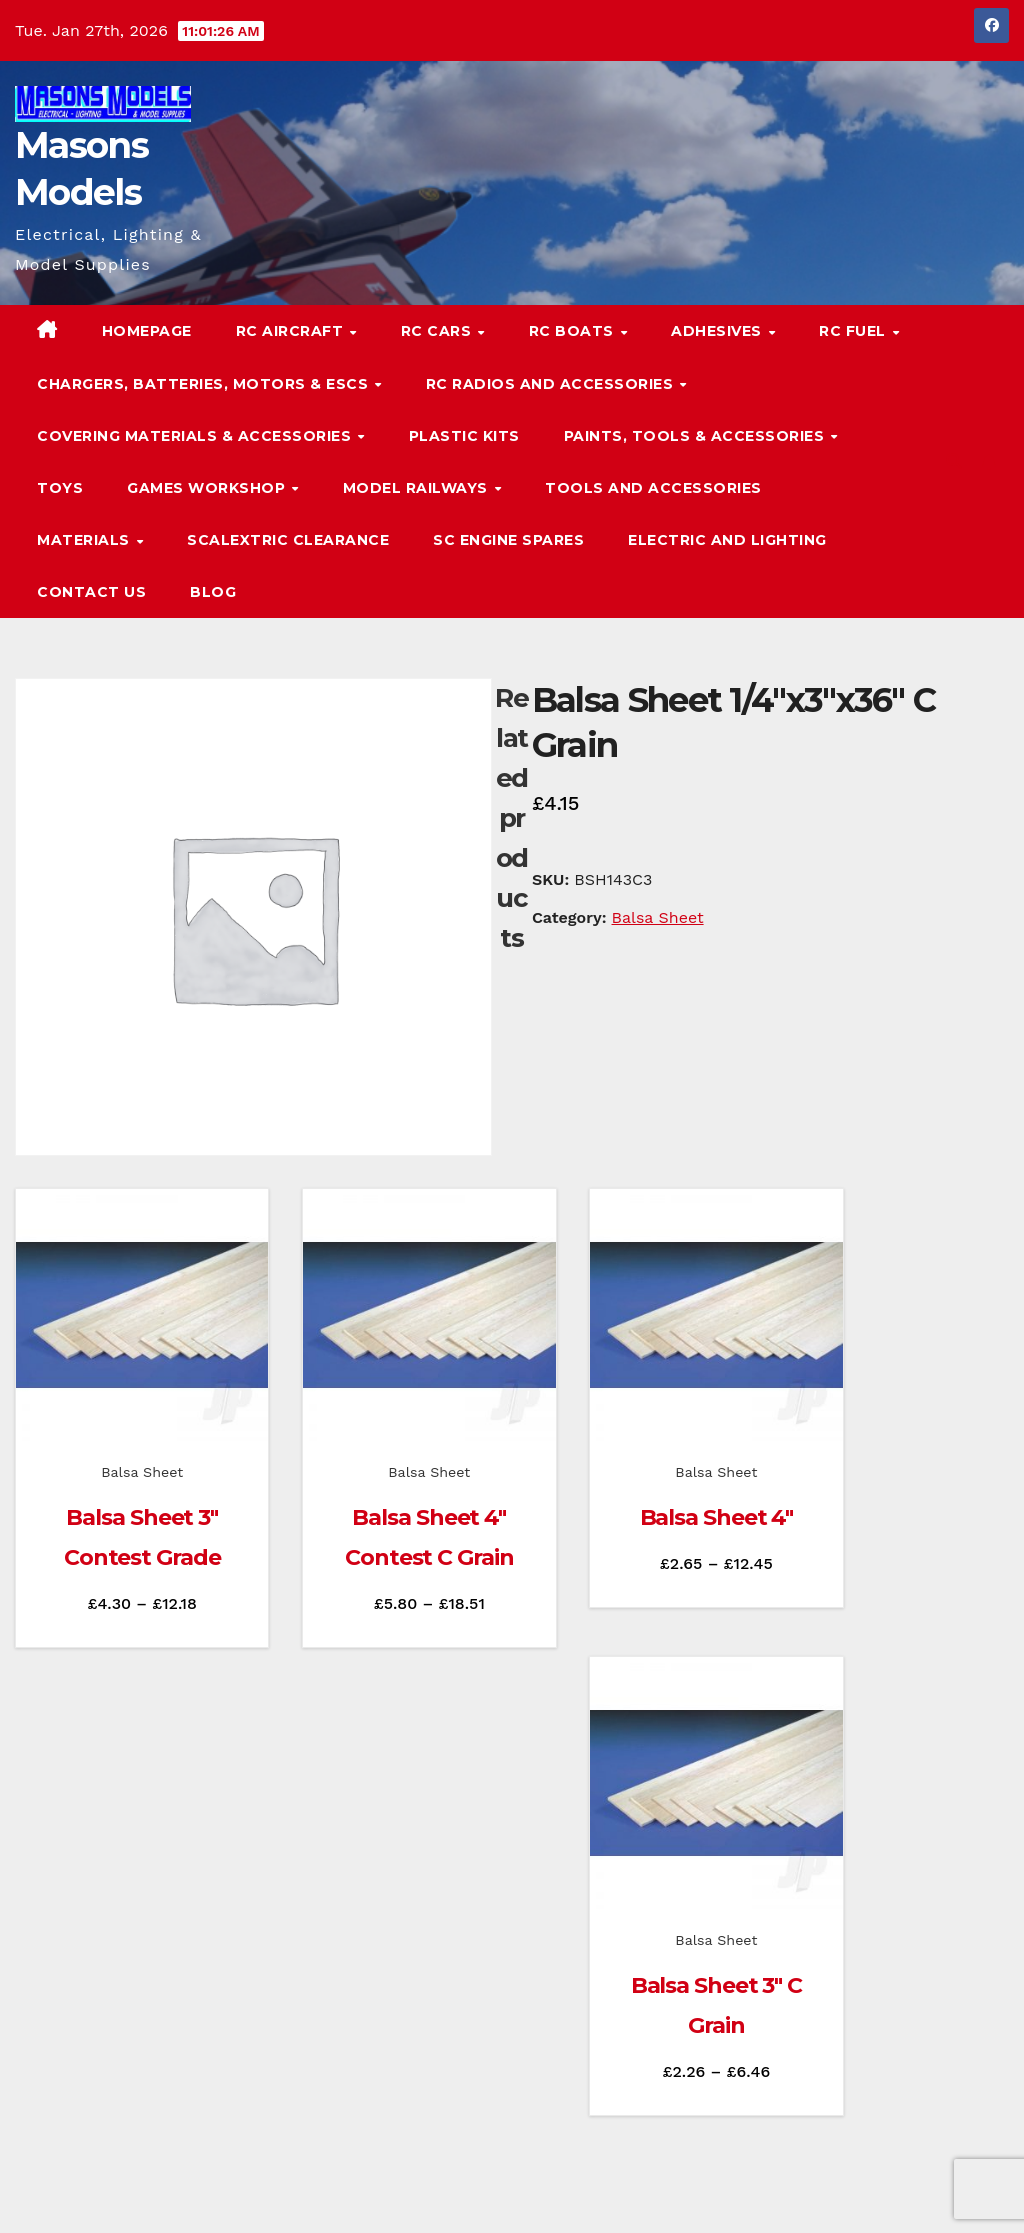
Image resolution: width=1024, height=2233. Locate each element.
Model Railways (418, 488)
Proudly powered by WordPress (115, 2191)
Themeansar (399, 2191)
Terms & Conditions (947, 2191)
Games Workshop (208, 488)
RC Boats (574, 331)
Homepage (147, 331)
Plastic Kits (464, 436)
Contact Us (91, 592)
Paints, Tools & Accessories (696, 436)
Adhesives (718, 331)
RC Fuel (854, 331)
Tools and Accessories (653, 488)
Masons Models (148, 2051)
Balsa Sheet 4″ (639, 1482)
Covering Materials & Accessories (196, 436)
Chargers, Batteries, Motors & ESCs (205, 384)
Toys (60, 488)
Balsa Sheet (658, 917)
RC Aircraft (292, 331)
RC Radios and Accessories (552, 384)
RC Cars (438, 331)
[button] (954, 461)
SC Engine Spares (508, 540)
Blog (213, 592)
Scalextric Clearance (288, 540)
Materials (85, 540)
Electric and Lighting (727, 540)
